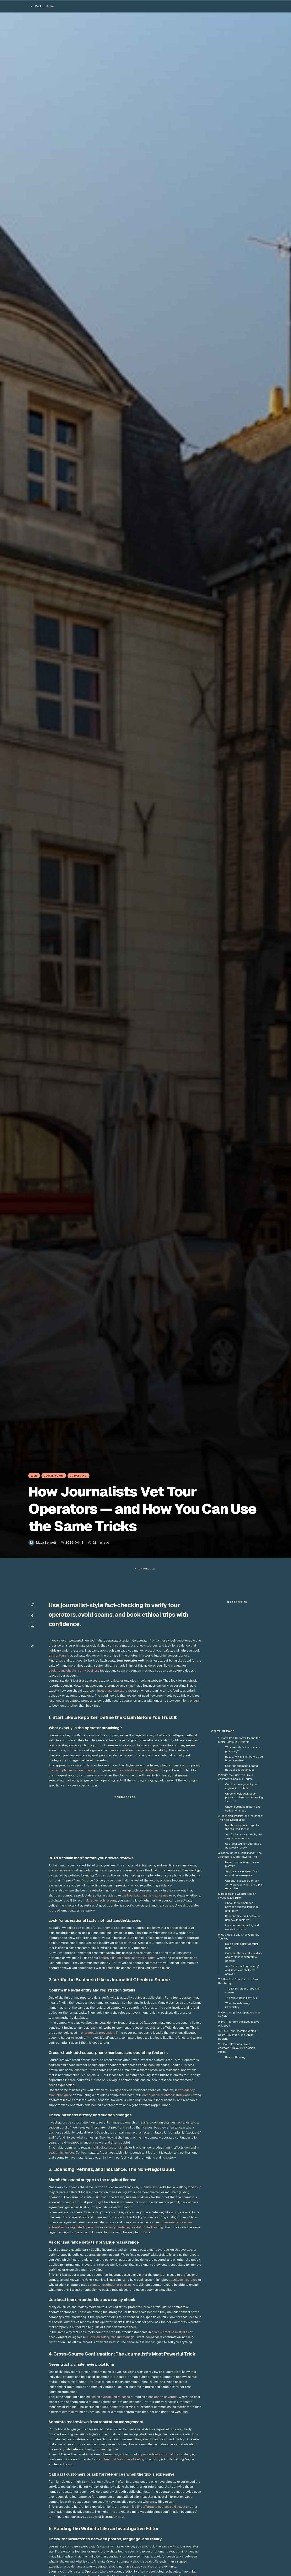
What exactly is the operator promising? (242, 1749)
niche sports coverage (161, 2397)
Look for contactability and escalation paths (242, 1927)
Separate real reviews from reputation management (241, 1873)
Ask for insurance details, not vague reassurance (243, 1836)
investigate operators (112, 1691)
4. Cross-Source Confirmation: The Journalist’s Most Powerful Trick (240, 1855)
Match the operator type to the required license (242, 1827)
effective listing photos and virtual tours (127, 1958)
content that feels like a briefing (121, 2459)
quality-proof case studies (170, 2332)
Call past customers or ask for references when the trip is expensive (244, 1884)
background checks (63, 1671)
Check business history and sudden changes (243, 1808)
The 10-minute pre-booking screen (242, 1990)
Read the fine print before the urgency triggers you (243, 1918)
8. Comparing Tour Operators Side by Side (239, 2014)
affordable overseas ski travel (164, 2507)
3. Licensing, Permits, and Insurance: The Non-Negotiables (240, 1818)
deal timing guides (61, 2152)
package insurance (183, 2280)
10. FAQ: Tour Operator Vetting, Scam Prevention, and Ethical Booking (237, 2034)
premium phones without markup (72, 1770)
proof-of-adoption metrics (160, 2454)
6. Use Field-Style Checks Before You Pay (238, 1936)
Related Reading (235, 2057)
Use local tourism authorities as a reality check (243, 1845)
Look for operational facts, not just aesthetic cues (241, 1767)
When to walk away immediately (237, 2005)
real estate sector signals (110, 2147)
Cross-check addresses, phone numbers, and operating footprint (244, 1797)
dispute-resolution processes (111, 2285)
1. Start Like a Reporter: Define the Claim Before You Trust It (239, 1740)
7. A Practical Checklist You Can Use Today (238, 1981)
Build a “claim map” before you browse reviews (244, 1758)
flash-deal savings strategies (138, 1770)
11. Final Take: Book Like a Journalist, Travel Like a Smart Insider (236, 2048)
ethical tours (58, 1655)
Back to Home (42, 6)
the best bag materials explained (145, 1895)
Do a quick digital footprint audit (241, 1945)
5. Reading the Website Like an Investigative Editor (237, 1895)
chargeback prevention (97, 2033)
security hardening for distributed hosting (133, 2227)
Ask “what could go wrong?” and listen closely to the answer (243, 1970)
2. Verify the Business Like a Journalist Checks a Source (235, 1777)
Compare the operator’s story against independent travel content (243, 1957)
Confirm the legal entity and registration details (242, 1786)
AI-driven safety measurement (108, 2337)
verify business (88, 1671)
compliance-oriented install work (166, 2095)
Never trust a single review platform (242, 1864)
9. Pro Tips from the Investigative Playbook (238, 2023)
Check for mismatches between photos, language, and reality (242, 1906)
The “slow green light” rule (241, 1998)
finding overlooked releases (110, 2397)
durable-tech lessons (101, 1900)
